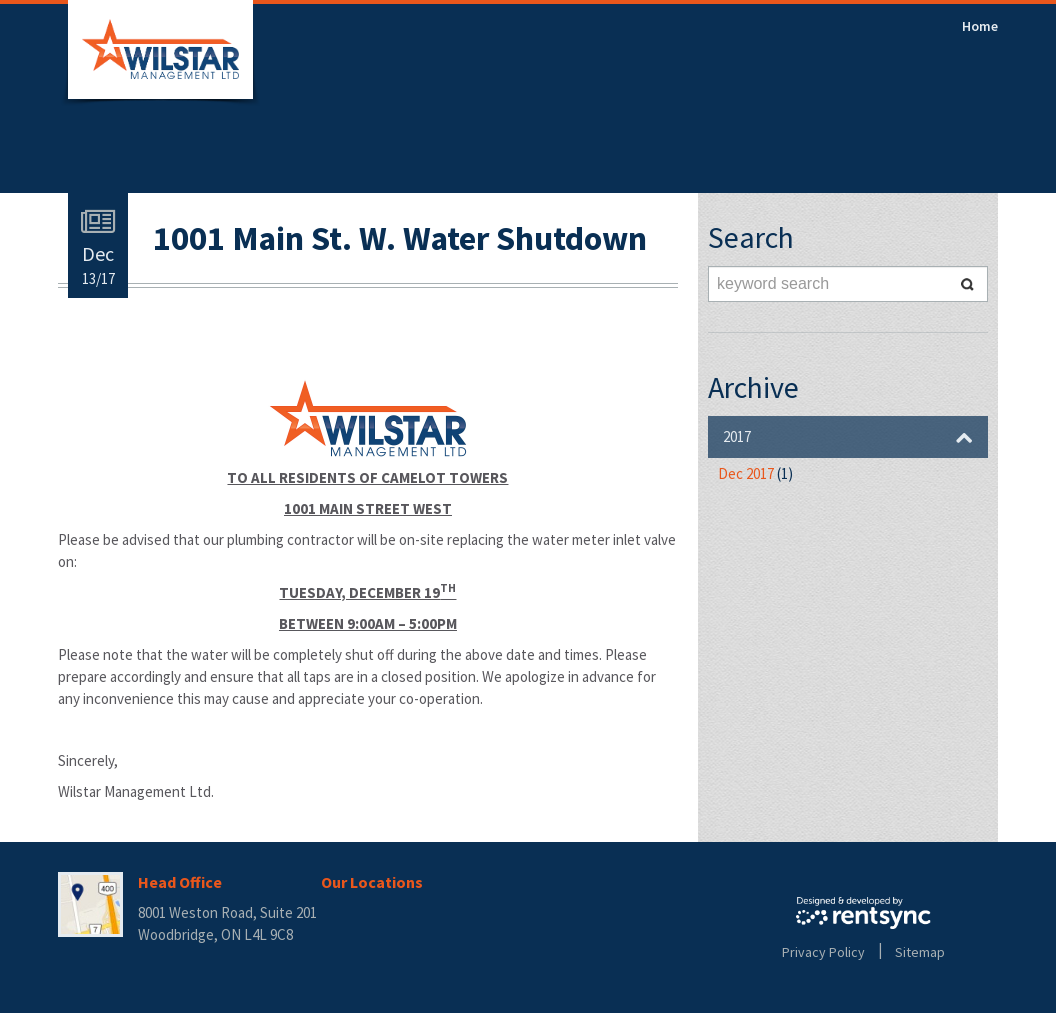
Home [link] (980, 26)
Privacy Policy (823, 952)
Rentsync (863, 913)
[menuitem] (980, 26)
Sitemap (920, 952)
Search (968, 284)
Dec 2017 (755, 473)
